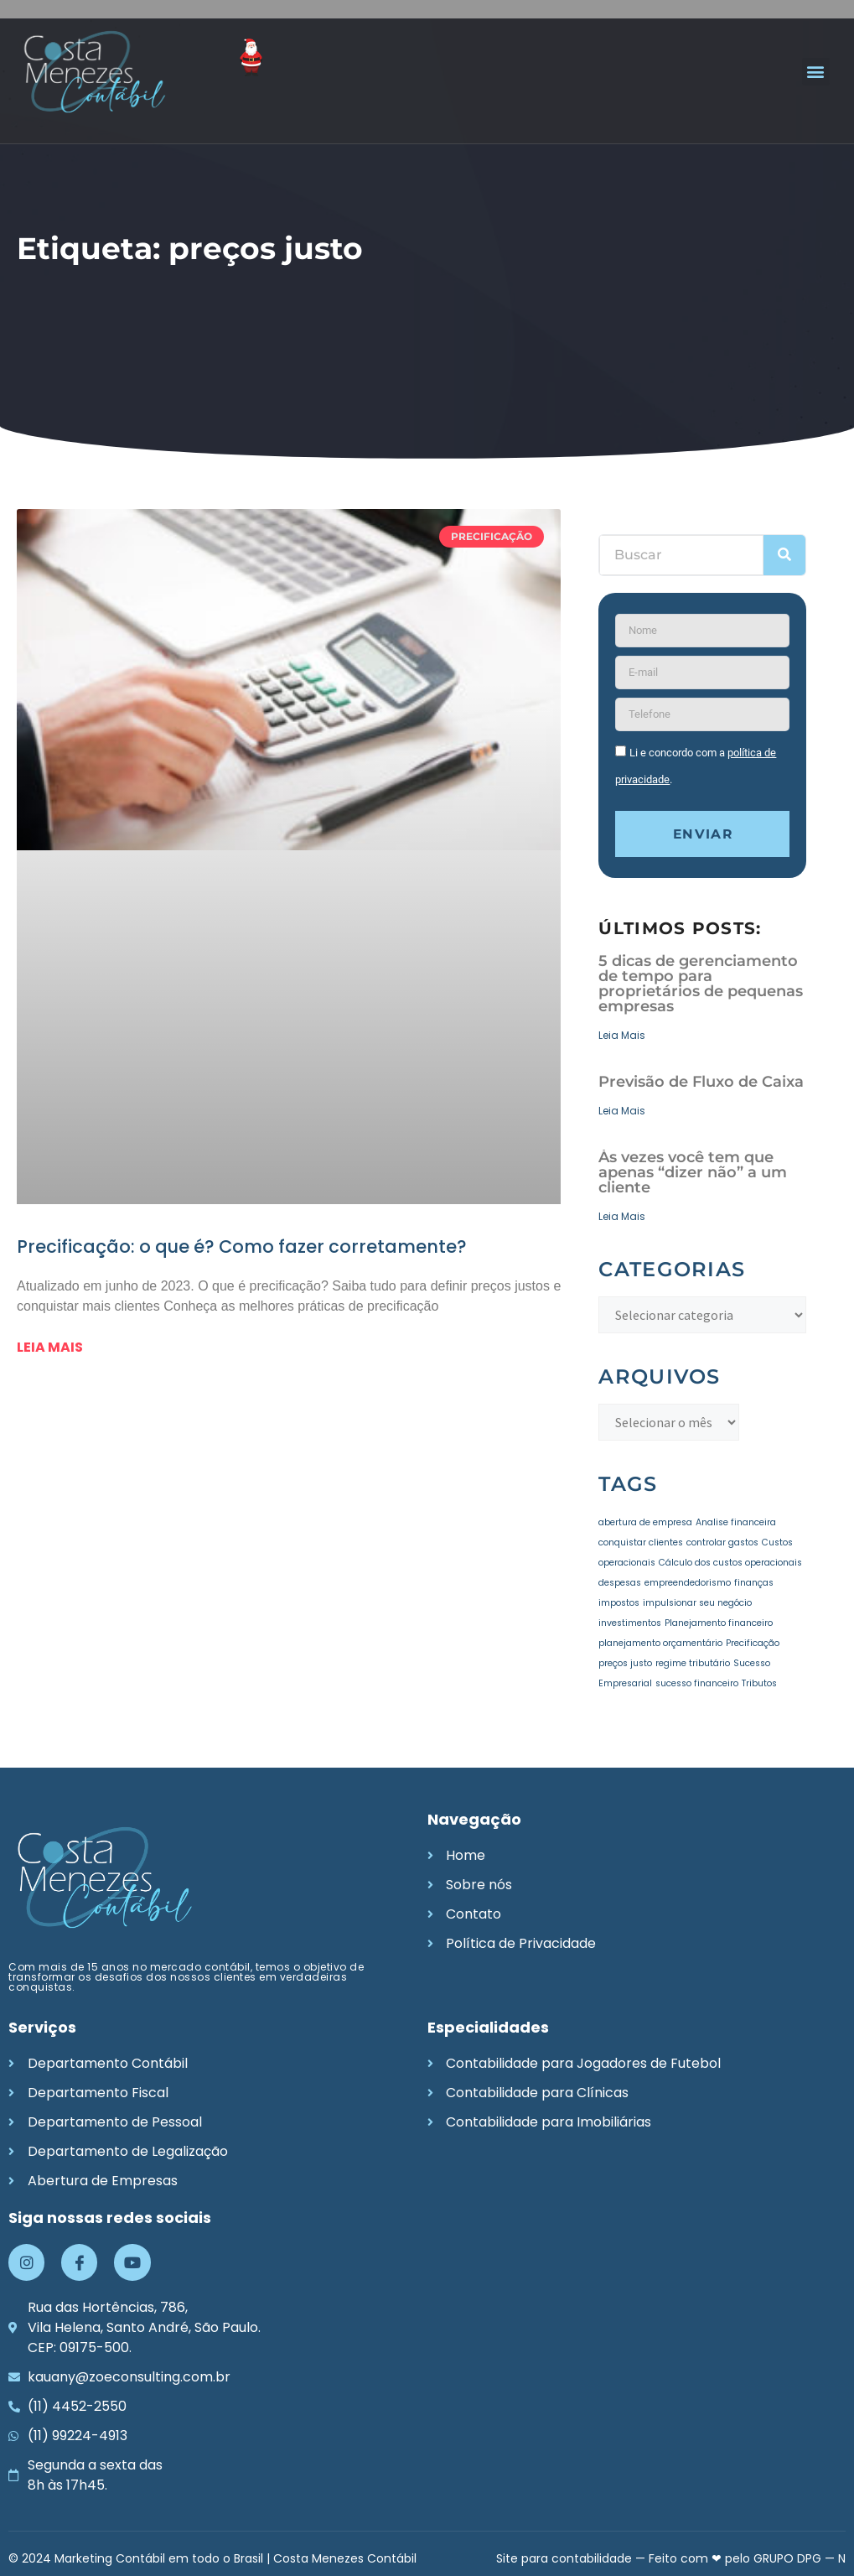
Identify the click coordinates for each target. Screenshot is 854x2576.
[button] (816, 72)
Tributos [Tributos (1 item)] (759, 1683)
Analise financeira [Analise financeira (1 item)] (736, 1522)
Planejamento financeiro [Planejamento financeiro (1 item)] (719, 1623)
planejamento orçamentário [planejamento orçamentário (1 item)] (660, 1643)
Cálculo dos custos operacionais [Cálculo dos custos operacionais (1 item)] (730, 1562)
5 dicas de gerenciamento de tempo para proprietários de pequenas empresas (700, 984)
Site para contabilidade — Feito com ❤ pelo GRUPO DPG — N (671, 2558)
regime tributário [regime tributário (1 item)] (692, 1663)
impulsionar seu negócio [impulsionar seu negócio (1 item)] (697, 1603)
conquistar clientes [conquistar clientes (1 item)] (640, 1542)
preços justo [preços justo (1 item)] (625, 1663)
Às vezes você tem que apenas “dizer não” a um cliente (692, 1173)
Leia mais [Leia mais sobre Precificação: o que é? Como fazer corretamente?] (50, 1347)
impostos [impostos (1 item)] (618, 1603)
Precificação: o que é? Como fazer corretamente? (242, 1246)
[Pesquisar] (784, 555)
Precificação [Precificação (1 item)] (752, 1643)
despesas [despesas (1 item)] (619, 1582)
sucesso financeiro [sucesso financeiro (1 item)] (696, 1683)
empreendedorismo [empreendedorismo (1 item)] (687, 1582)
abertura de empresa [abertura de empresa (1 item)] (645, 1522)
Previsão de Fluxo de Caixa (701, 1082)
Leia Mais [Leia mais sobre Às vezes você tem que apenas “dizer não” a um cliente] (621, 1217)
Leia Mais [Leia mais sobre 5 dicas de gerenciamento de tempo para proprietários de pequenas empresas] (621, 1036)
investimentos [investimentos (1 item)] (629, 1623)
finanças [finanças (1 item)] (754, 1582)
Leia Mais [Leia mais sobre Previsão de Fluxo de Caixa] (621, 1111)
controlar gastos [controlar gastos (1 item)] (722, 1542)
